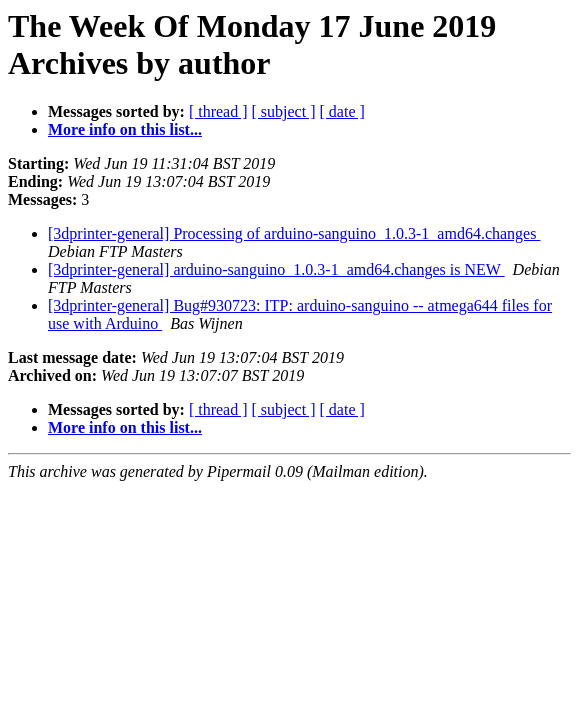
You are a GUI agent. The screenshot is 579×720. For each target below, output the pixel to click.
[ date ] (342, 111)
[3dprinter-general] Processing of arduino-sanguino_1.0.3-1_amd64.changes (294, 233)
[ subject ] (284, 111)
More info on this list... (125, 129)
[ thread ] (218, 111)
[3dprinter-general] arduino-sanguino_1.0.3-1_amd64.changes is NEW (276, 269)
